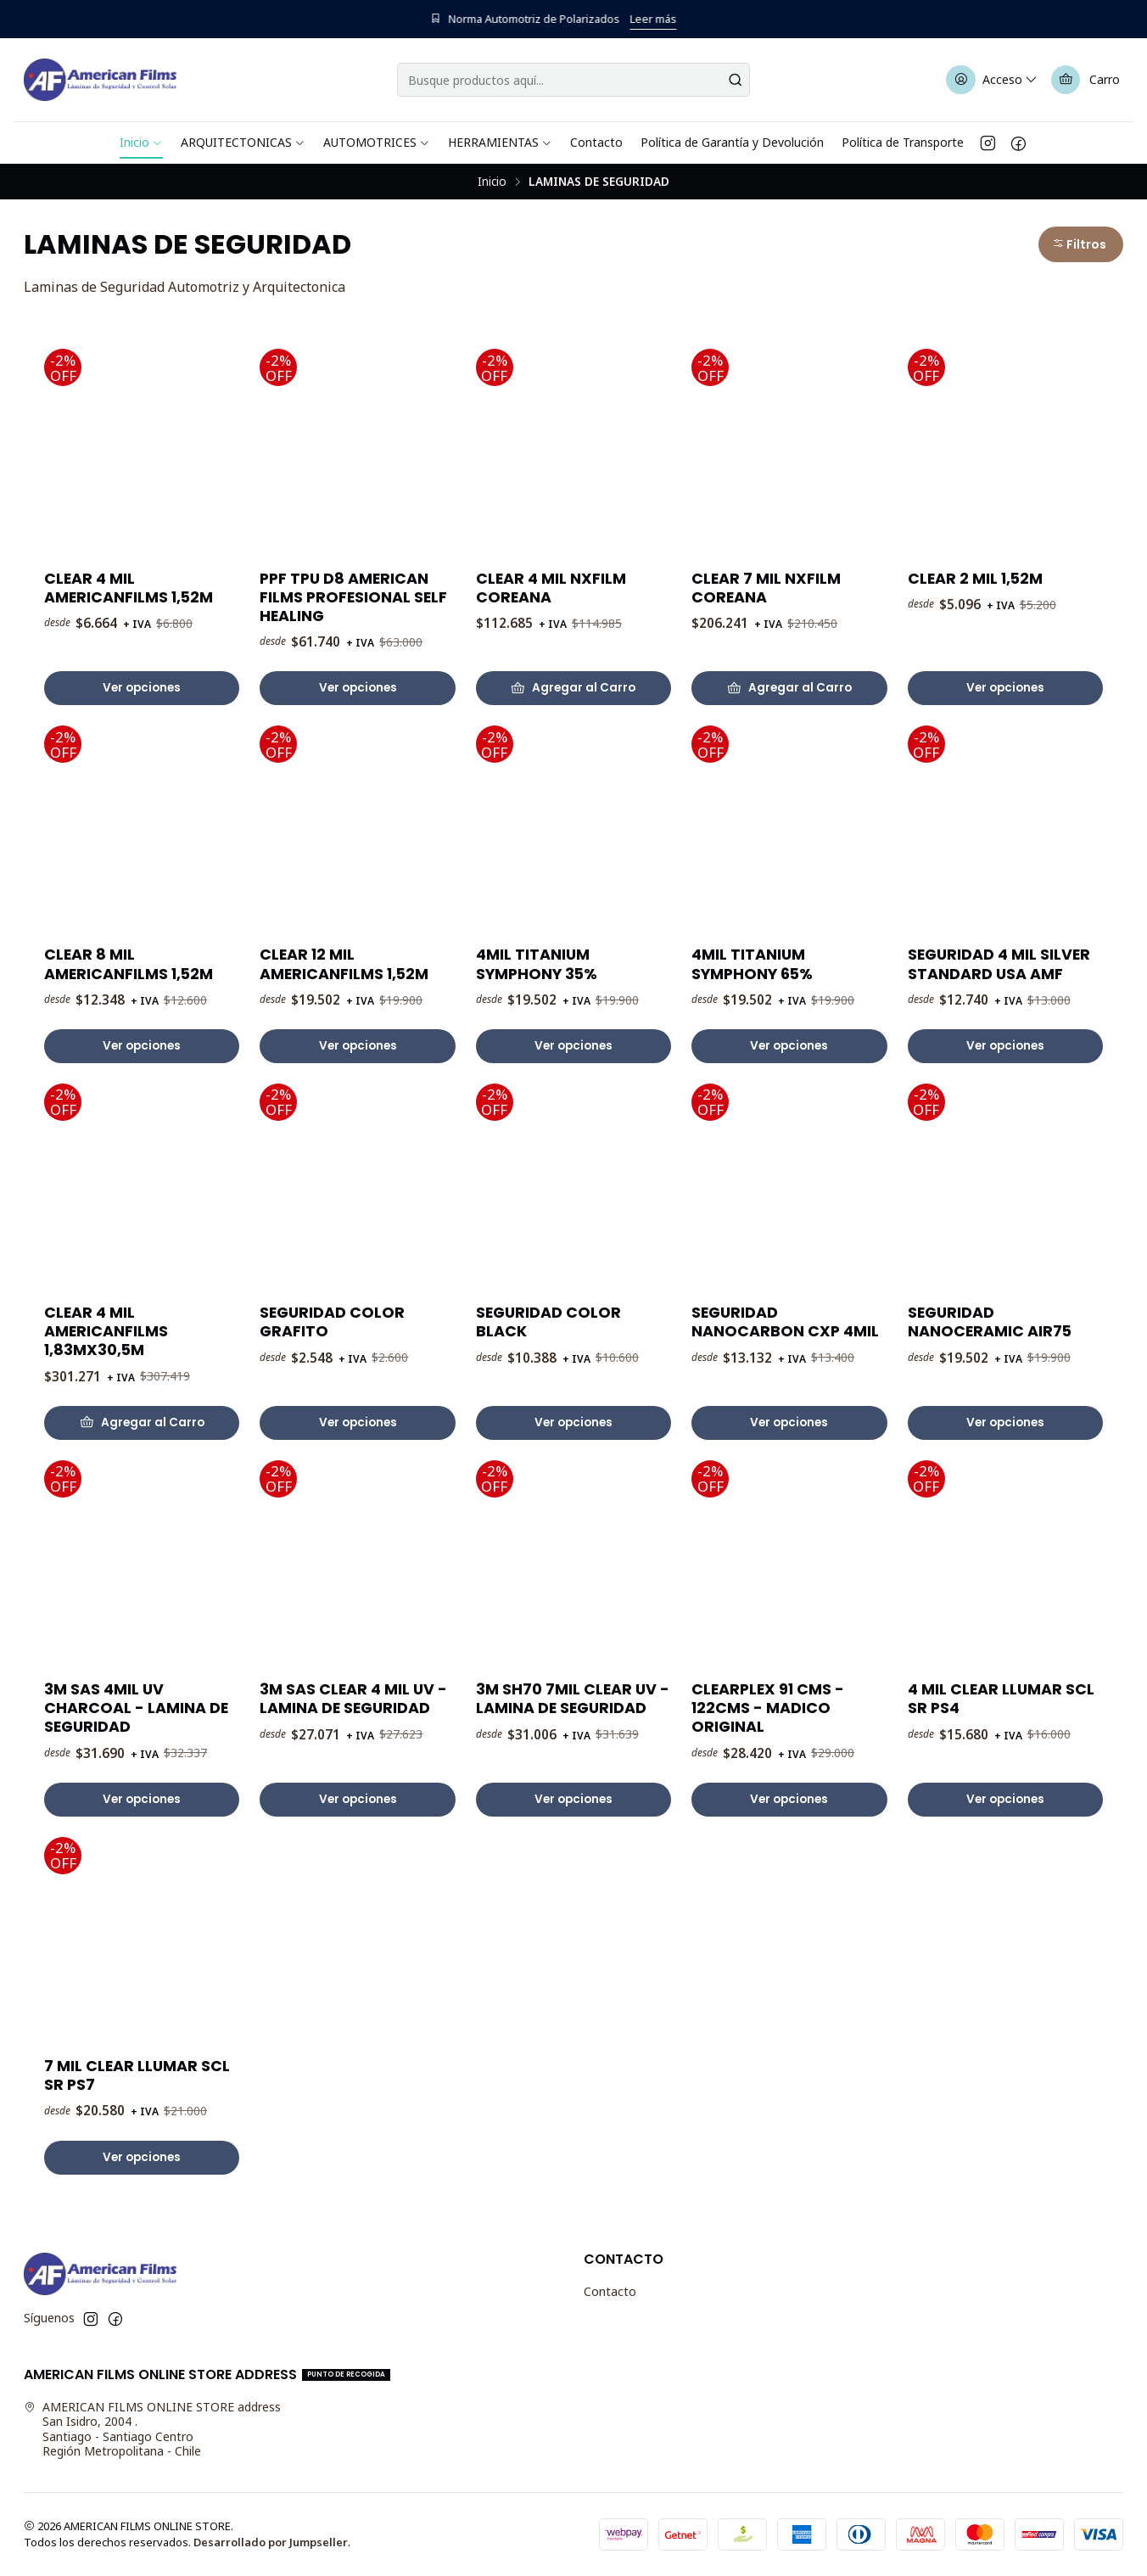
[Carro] (1085, 79)
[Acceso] (993, 79)
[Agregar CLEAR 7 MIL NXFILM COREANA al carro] (789, 688)
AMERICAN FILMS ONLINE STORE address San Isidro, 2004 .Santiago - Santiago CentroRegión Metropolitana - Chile (152, 2429)
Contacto (610, 2291)
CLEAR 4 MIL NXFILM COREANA (551, 588)
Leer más (674, 18)
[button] (1080, 244)
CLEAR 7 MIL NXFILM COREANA (766, 588)
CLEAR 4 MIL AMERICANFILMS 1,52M (128, 588)
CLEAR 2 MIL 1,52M (975, 578)
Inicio (492, 182)
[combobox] (573, 80)
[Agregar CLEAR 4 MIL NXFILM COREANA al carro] (573, 688)
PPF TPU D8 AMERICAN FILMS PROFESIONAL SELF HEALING (353, 597)
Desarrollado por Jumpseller (270, 2542)
